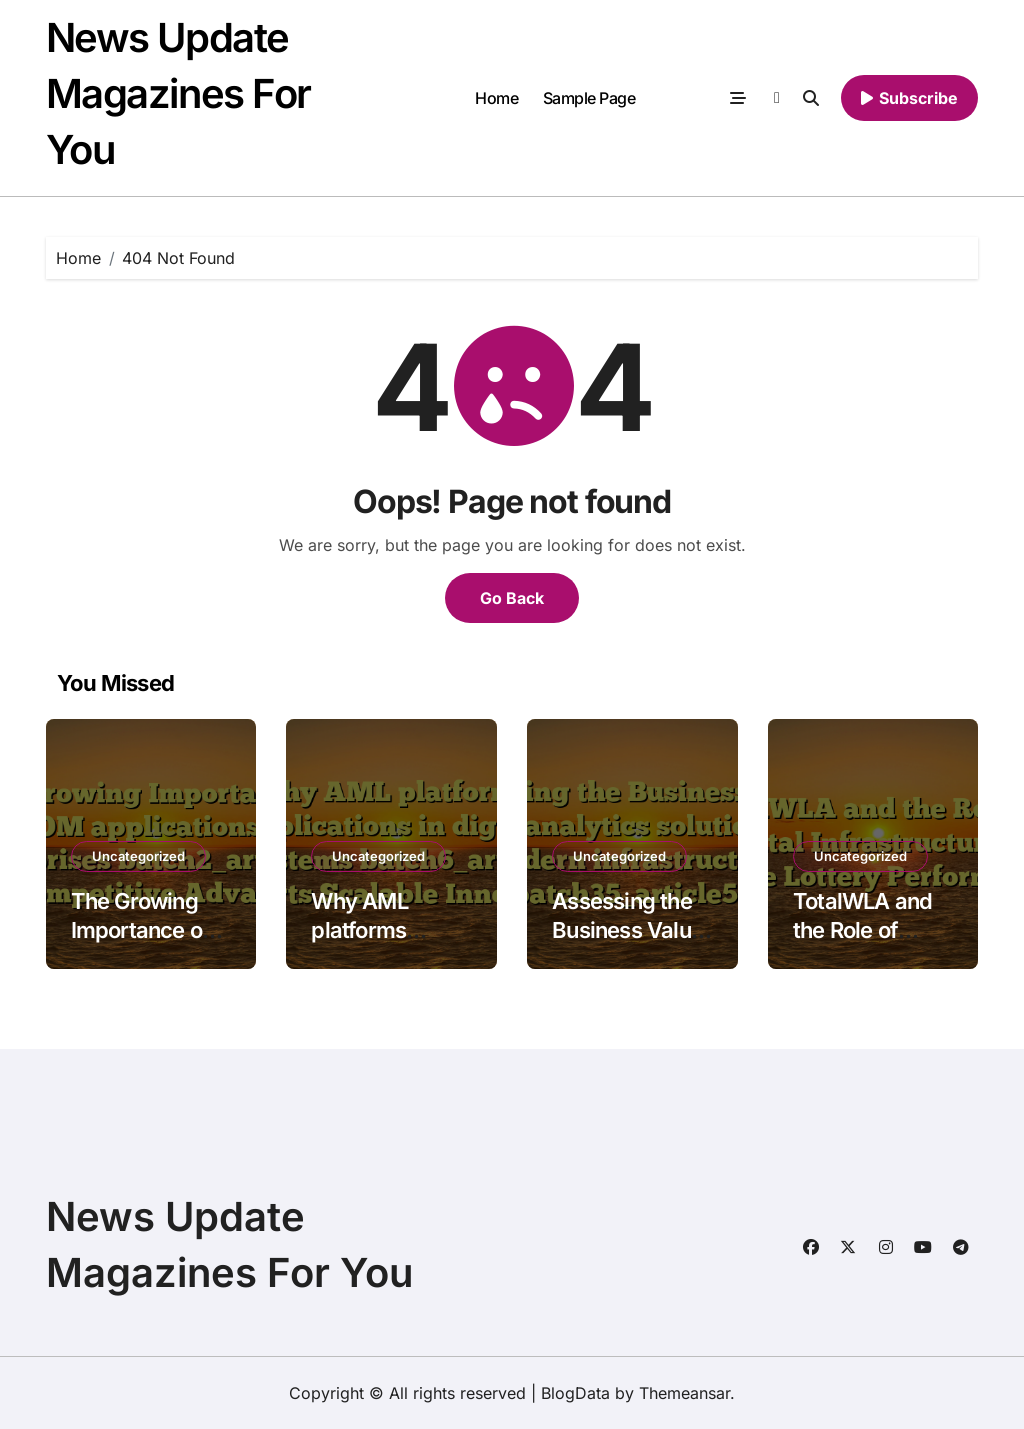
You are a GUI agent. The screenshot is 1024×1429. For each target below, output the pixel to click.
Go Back (512, 598)
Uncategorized (138, 856)
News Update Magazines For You (178, 93)
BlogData (575, 1393)
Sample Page (589, 98)
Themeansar (684, 1393)
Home (496, 98)
